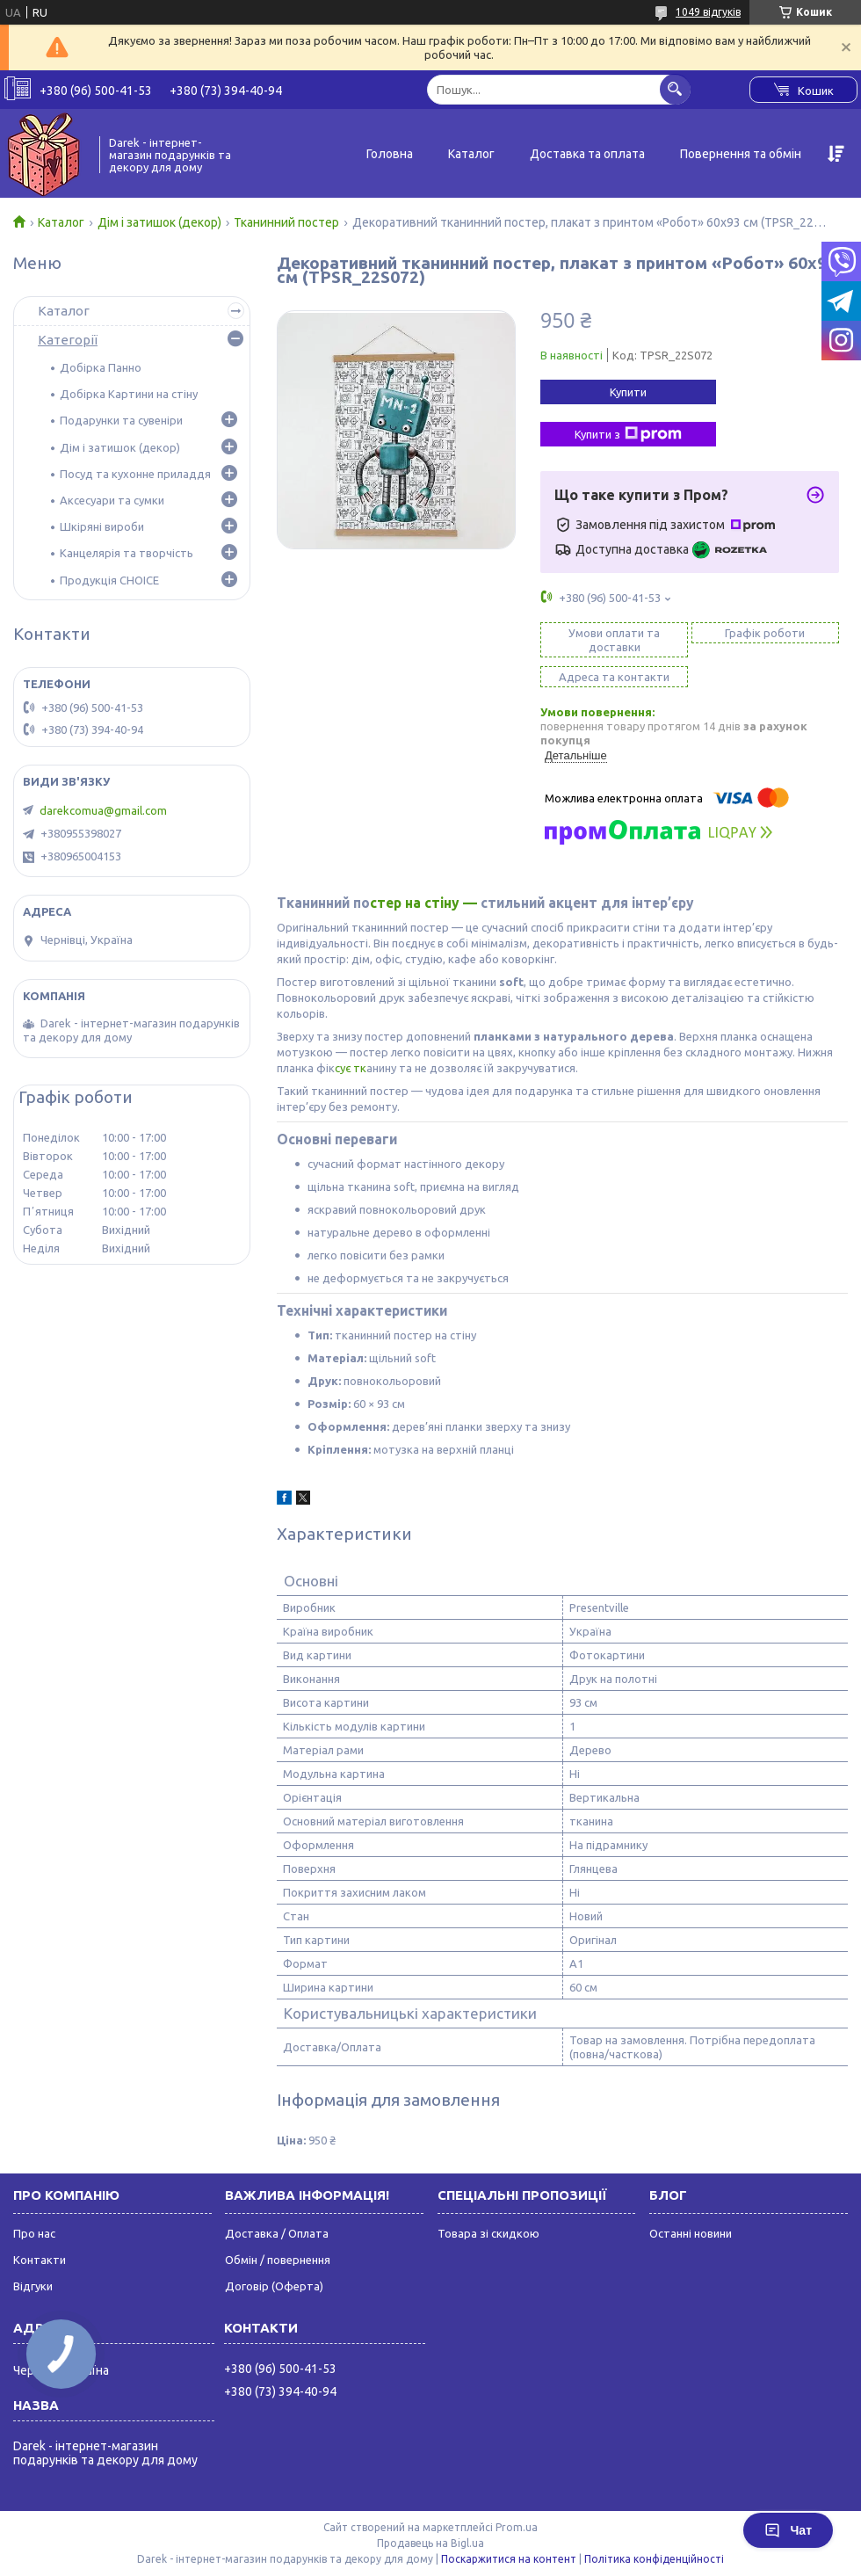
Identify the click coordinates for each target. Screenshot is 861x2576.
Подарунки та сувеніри (121, 420)
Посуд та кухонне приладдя (135, 474)
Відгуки (33, 2286)
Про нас (34, 2233)
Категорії (68, 339)
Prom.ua (517, 2527)
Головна (389, 154)
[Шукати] (675, 89)
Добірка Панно (100, 367)
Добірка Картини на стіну (129, 394)
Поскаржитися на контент (508, 2559)
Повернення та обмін (740, 154)
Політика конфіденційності (654, 2559)
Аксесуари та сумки (112, 500)
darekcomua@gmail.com (103, 810)
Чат (788, 2530)
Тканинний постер (286, 222)
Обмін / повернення (277, 2259)
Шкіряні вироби (102, 526)
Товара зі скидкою (488, 2233)
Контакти (39, 2259)
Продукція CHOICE (109, 580)
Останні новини (690, 2233)
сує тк (350, 1068)
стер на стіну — (425, 903)
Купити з (628, 434)
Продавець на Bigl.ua (430, 2543)
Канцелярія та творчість (126, 553)
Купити (628, 392)
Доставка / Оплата (277, 2233)
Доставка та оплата (587, 154)
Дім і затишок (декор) (159, 222)
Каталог (471, 154)
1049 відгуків (708, 12)
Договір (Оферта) (274, 2286)
